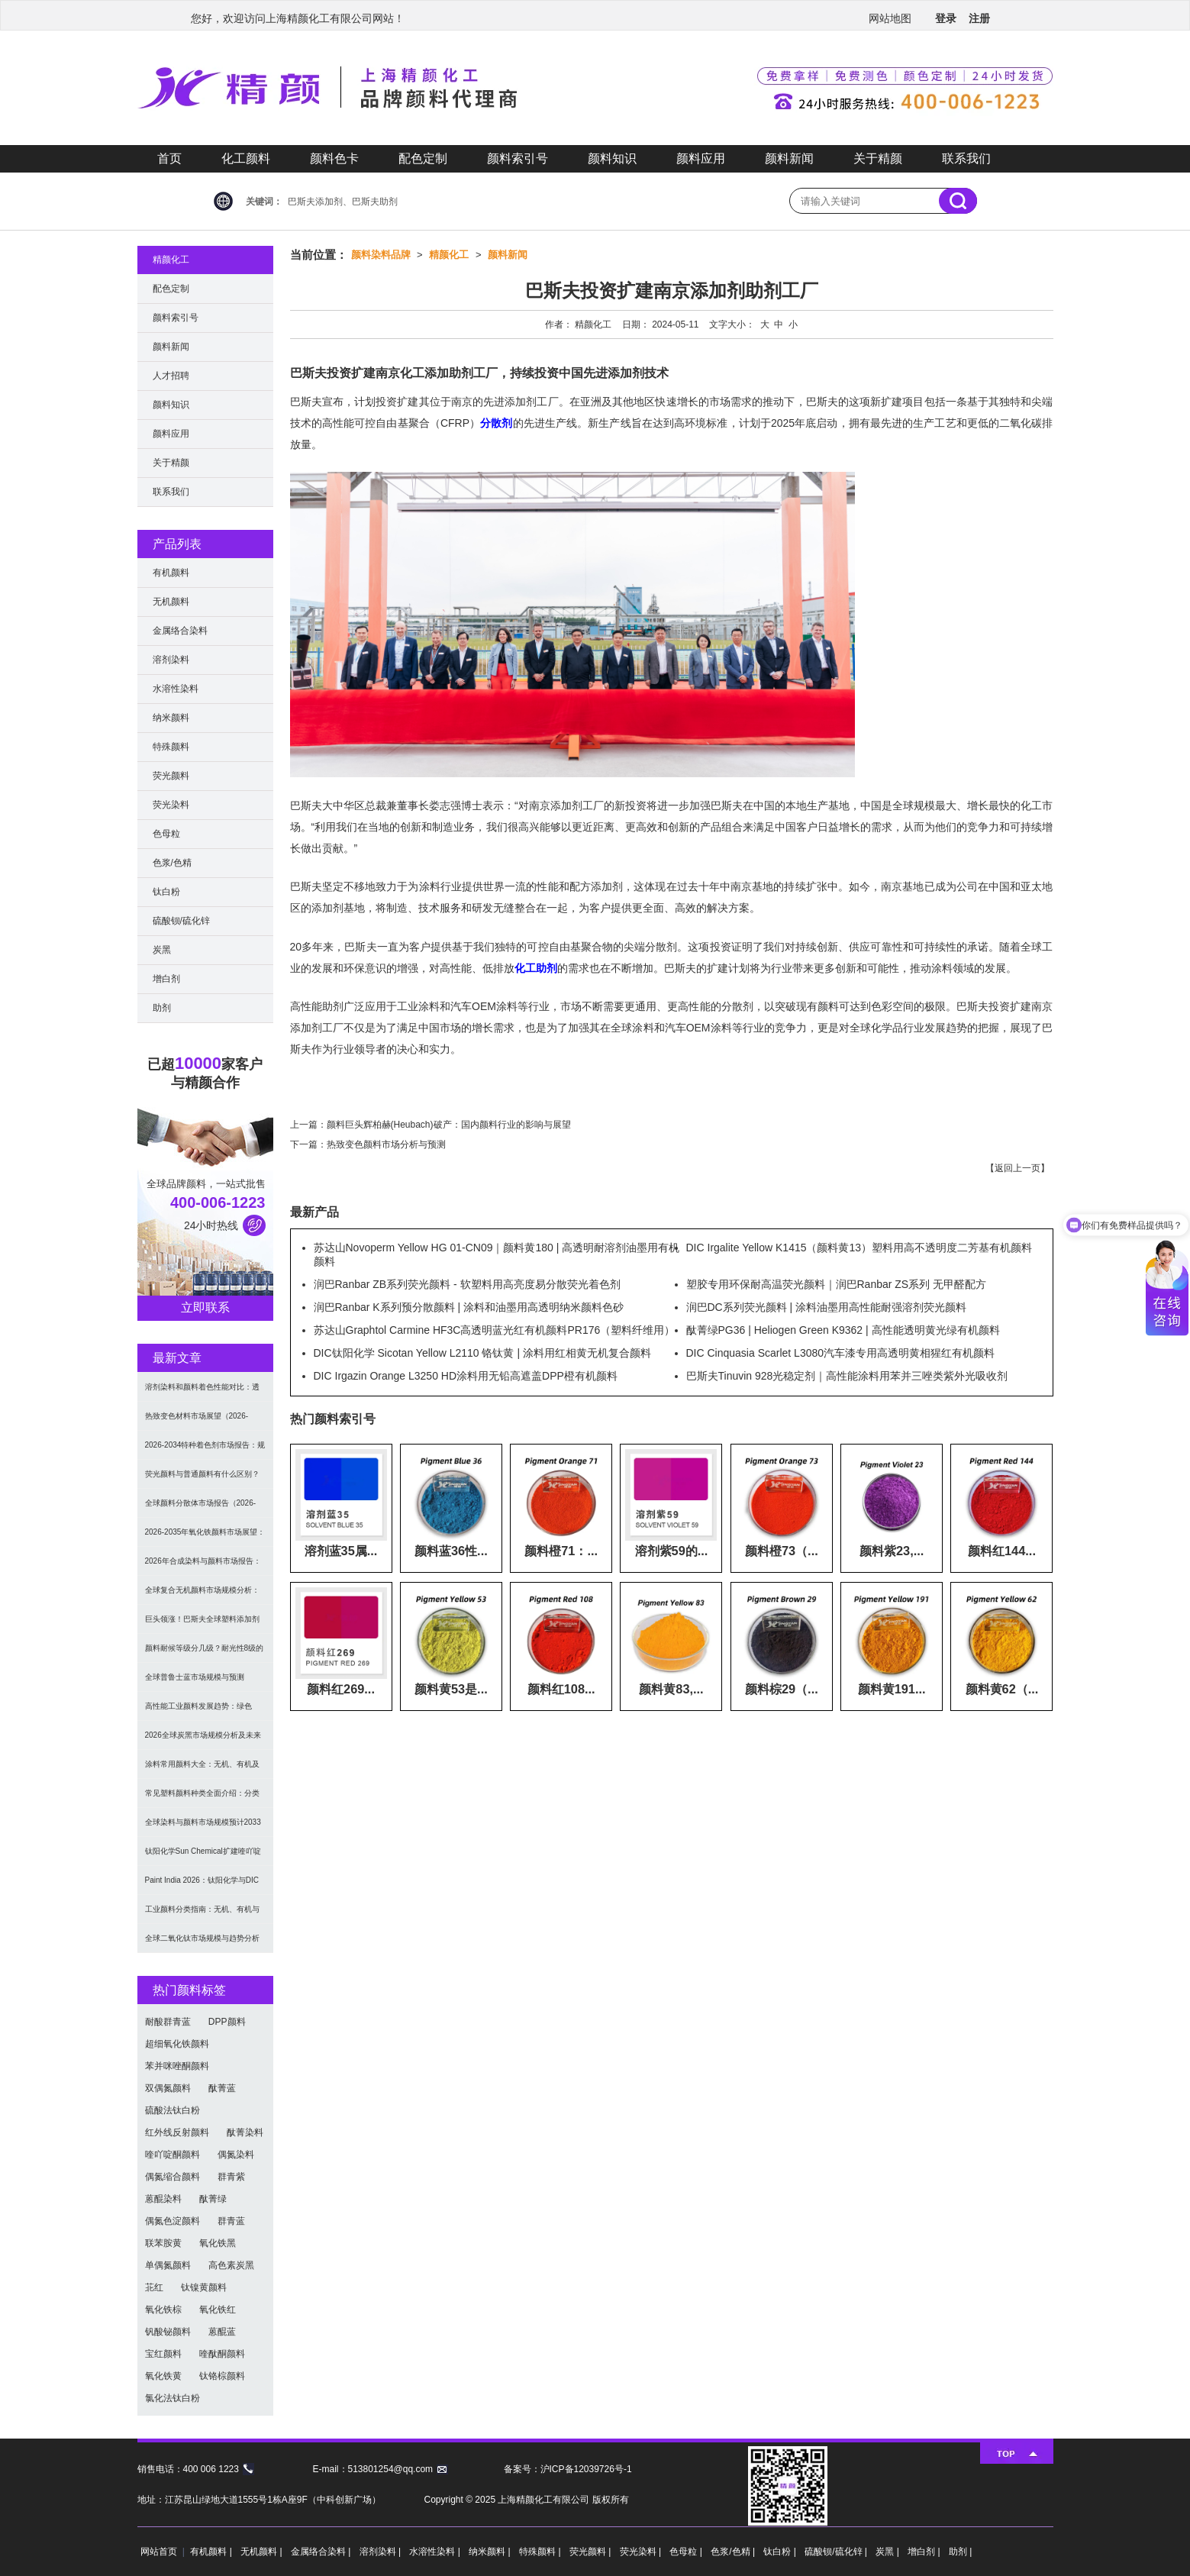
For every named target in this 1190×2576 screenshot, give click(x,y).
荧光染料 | (642, 2551)
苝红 (154, 2287)
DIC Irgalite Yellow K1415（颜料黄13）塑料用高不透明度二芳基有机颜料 (859, 1247)
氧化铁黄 (163, 2376)
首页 (169, 158)
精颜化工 (449, 254)
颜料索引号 (517, 158)
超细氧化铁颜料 (177, 2044)
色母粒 (166, 833)
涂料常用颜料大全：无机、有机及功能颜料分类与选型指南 (202, 1769)
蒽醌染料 (163, 2198)
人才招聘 (171, 375)
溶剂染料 (171, 659)
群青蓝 (231, 2221)
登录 (945, 18)
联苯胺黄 (163, 2243)
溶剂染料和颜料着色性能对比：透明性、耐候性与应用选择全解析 (202, 1392)
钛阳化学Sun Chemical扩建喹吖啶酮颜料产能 (203, 1856)
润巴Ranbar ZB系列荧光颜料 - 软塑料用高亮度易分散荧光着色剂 (467, 1284)
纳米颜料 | (491, 2551)
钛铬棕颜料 (222, 2376)
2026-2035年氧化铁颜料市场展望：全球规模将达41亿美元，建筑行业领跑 (205, 1537)
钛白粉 (166, 891)
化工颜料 (245, 158)
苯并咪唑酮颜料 (177, 2066)
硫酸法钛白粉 (172, 2110)
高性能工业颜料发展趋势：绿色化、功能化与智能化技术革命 (198, 1711)
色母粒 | (687, 2551)
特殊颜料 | (541, 2551)
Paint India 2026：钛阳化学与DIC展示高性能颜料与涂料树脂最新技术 (202, 1885)
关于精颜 (877, 158)
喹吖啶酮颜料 (172, 2154)
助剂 (162, 1007)
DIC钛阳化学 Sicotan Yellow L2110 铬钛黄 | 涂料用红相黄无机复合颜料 (482, 1353)
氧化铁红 (217, 2309)
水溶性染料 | (436, 2551)
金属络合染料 (180, 630)
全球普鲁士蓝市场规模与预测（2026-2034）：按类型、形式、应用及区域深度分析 (205, 1682)
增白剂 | (925, 2551)
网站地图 (890, 18)
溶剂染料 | (382, 2551)
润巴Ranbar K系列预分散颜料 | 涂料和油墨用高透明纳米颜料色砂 (469, 1307)
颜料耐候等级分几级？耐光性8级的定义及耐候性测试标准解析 (204, 1653)
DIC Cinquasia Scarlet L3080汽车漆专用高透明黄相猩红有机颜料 (840, 1353)
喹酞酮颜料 (222, 2353)
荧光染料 (171, 804)
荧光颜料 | (591, 2551)
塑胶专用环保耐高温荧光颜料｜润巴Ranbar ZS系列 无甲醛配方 (836, 1284)
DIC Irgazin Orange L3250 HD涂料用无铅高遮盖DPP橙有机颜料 (466, 1376)
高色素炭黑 (231, 2265)
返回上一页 (1017, 1168)
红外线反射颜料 (177, 2132)
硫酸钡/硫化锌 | (837, 2551)
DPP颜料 (227, 2021)
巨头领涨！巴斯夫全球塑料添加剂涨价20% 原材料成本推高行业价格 (203, 1624)
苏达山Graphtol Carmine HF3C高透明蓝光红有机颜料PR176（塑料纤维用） (495, 1330)
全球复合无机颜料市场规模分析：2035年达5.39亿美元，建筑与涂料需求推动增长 (203, 1595)
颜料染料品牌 (381, 254)
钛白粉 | (780, 2551)
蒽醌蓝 (222, 2331)
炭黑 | (888, 2551)
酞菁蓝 (222, 2088)
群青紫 (231, 2176)
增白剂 (166, 978)
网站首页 (158, 2551)
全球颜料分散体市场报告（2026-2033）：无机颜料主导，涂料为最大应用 (203, 1508)
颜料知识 (612, 158)
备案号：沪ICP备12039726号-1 (568, 2469)
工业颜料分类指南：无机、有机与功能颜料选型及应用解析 (202, 1914)
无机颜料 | (262, 2551)
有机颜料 (171, 572)
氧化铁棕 (163, 2309)
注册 (979, 18)
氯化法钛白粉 (172, 2398)
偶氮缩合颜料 (172, 2176)
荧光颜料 (171, 775)
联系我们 (966, 158)
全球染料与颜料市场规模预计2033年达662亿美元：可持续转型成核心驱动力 (205, 1827)
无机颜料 (171, 601)
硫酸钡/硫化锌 (181, 920)
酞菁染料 (245, 2132)
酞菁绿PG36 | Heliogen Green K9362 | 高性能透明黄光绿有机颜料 (843, 1330)
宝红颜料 (163, 2353)
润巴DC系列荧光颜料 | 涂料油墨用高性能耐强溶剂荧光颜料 (826, 1307)
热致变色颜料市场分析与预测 (386, 1144)
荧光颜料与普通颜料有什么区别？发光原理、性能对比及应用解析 (202, 1479)
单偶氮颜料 (168, 2265)
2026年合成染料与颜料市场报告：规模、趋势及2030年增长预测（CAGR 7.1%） (203, 1566)
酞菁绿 (213, 2198)
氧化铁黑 (217, 2243)
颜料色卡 (334, 158)
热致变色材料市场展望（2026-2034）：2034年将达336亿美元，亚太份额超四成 (202, 1421)
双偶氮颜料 (168, 2088)
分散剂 (496, 423)
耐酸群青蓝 (168, 2021)
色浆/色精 (172, 862)
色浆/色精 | (734, 2551)
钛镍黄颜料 (204, 2287)
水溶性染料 (175, 688)
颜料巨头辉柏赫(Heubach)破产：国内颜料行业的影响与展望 (449, 1124)
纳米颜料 (171, 717)
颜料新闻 (789, 158)
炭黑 (162, 949)
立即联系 (205, 1307)
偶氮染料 (236, 2154)
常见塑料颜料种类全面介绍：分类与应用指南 (202, 1798)
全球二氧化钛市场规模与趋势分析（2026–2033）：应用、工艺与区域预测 (202, 1943)
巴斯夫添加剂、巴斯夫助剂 (343, 201)
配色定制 (422, 158)
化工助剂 (535, 968)
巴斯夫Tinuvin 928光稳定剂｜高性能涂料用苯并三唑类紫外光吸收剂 (847, 1376)
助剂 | (960, 2551)
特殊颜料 (171, 746)
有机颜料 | (212, 2551)
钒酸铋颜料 (168, 2331)
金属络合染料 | (322, 2551)
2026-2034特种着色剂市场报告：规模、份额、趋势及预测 (205, 1450)
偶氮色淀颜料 (172, 2221)
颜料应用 (700, 158)
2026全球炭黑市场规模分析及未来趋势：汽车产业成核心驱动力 (203, 1740)
